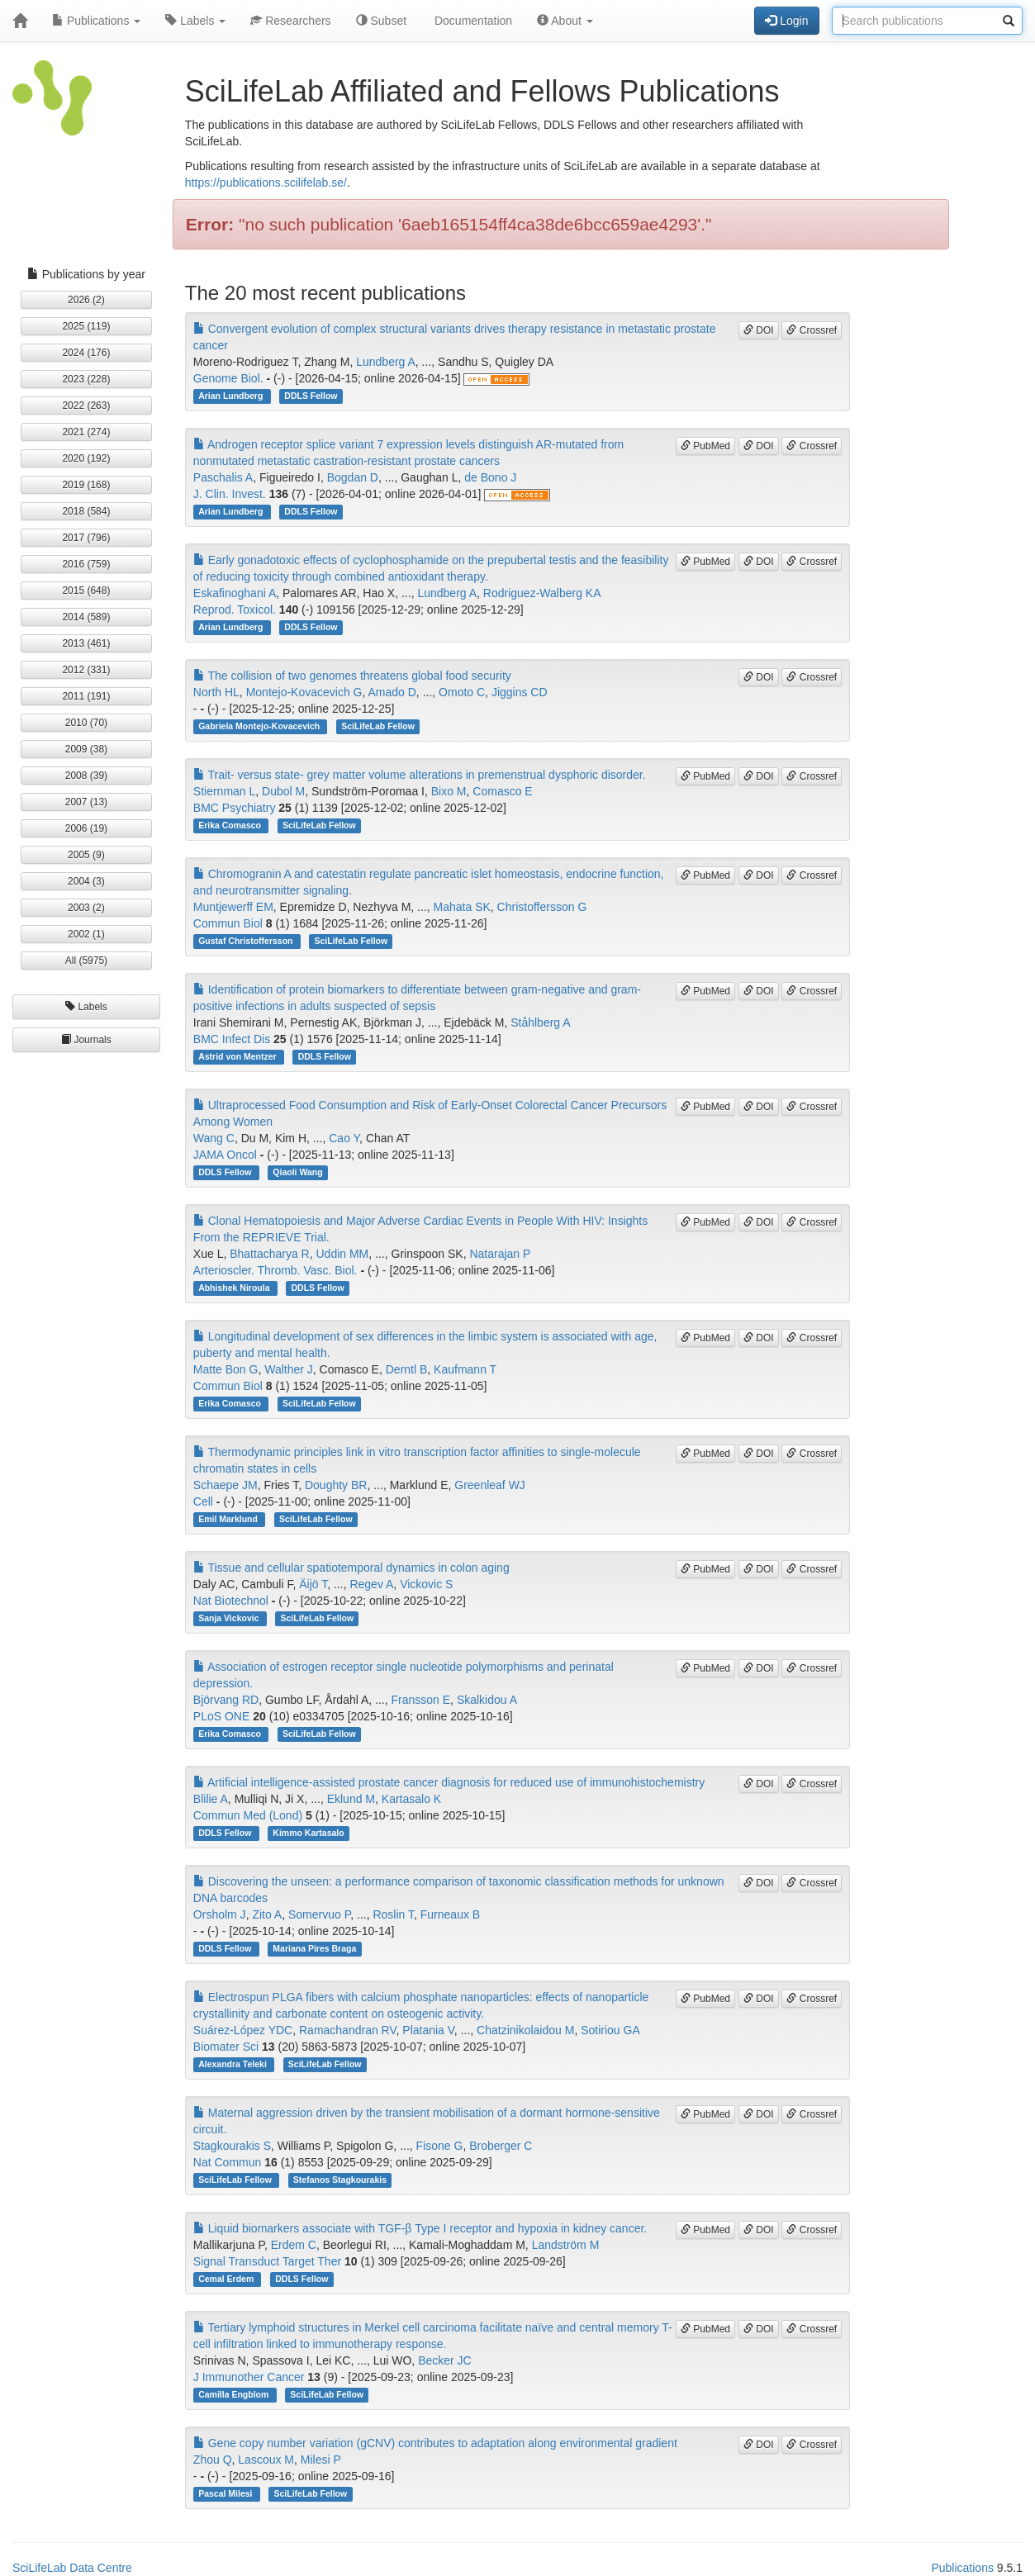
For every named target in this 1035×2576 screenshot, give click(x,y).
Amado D (392, 692)
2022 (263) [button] (86, 405)
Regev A (371, 1584)
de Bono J (490, 477)
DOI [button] (758, 330)
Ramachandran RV (347, 2030)
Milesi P (321, 2459)
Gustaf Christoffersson (246, 941)
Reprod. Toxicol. (234, 609)
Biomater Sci (226, 2046)
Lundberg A (385, 361)
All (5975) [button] (86, 960)
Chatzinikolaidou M (525, 2030)
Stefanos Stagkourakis (340, 2180)
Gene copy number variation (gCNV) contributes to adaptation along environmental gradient (435, 2443)
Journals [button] (86, 1040)
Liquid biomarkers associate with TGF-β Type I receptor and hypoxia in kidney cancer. (420, 2228)
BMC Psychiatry (234, 807)
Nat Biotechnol (230, 1600)
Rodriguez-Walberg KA (542, 593)
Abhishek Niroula (235, 1288)
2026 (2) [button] (86, 300)
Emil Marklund (229, 1519)
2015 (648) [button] (86, 590)
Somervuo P (319, 1914)
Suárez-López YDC (242, 2030)
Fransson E (421, 1699)
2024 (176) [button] (86, 352)
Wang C (214, 1138)
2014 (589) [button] (86, 617)
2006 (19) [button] (86, 828)
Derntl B (407, 1369)
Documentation (471, 20)
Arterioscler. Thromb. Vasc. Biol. (275, 1270)
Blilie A (210, 1798)
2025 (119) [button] (86, 326)
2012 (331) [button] (86, 670)
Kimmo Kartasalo (308, 1833)
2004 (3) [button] (86, 881)
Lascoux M (266, 2459)
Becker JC (445, 2360)
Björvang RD (226, 1699)
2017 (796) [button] (86, 537)
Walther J (288, 1369)
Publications (96, 20)
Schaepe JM (225, 1485)
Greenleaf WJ (489, 1485)
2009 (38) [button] (86, 749)
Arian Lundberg (231, 396)
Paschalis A (223, 477)
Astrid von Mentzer (238, 1056)
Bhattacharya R (270, 1253)
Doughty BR (336, 1485)
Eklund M (351, 1798)
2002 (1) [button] (86, 934)
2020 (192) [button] (86, 458)
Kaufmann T (465, 1369)
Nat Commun (227, 2162)
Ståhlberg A (540, 1022)
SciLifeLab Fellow (378, 726)
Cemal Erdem (227, 2279)
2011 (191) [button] (86, 696)
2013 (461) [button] (86, 643)
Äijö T (313, 1584)
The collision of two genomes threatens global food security (352, 675)
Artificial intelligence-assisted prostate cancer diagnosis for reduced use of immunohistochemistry (449, 1782)
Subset (381, 20)
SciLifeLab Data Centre (72, 2567)
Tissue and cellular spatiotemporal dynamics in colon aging (351, 1567)
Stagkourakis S (232, 2145)
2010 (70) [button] (86, 722)
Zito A (267, 1914)
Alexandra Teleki (233, 2064)
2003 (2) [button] (86, 907)
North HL (216, 692)
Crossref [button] (811, 330)
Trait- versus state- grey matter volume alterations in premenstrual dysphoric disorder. (419, 774)
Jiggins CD (519, 692)
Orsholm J (219, 1914)
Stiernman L (224, 791)
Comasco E (502, 791)
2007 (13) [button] (86, 802)
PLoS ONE (221, 1716)
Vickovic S (426, 1584)
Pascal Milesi (226, 2493)
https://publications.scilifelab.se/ (266, 182)
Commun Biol (228, 923)
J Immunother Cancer (249, 2377)
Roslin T (393, 1914)
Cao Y (344, 1138)
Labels (195, 20)
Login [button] (786, 20)
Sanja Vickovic (229, 1618)
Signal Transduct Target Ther (267, 2261)
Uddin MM (342, 1253)
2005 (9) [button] (86, 855)
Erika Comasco (230, 825)
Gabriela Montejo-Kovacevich (260, 726)
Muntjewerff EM (233, 906)
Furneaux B (450, 1914)
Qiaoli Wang (297, 1172)
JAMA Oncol (225, 1154)
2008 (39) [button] (86, 775)
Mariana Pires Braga (314, 1948)
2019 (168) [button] (86, 485)
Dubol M (283, 791)
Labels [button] (86, 1007)
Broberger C (500, 2145)
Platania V (428, 2030)
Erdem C (293, 2244)
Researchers (290, 20)
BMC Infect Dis (231, 1039)
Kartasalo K (411, 1798)
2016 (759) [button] (86, 564)
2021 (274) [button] (86, 432)
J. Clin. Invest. (229, 493)
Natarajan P (499, 1253)
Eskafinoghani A (234, 593)
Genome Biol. (228, 378)
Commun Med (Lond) (247, 1815)
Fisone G (439, 2145)
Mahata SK (462, 906)
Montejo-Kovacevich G (304, 692)
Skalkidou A (487, 1699)
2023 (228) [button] (86, 379)
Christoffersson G (542, 906)
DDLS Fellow (310, 396)
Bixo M (449, 791)
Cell (203, 1501)
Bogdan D (352, 477)
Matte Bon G (226, 1369)
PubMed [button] (705, 446)
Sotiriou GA (610, 2030)
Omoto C (462, 692)
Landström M (566, 2244)
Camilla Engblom (234, 2394)
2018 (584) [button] (86, 511)
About (565, 20)
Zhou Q (212, 2459)
